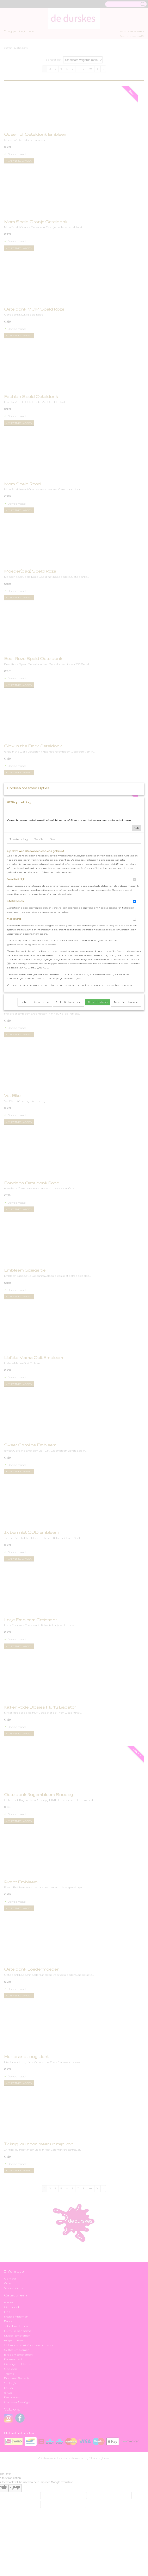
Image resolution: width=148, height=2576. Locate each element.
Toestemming (19, 873)
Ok (136, 862)
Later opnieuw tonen (35, 1036)
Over (52, 873)
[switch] (134, 914)
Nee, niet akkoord (126, 1036)
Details (38, 873)
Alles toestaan (97, 1036)
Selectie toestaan (68, 1036)
